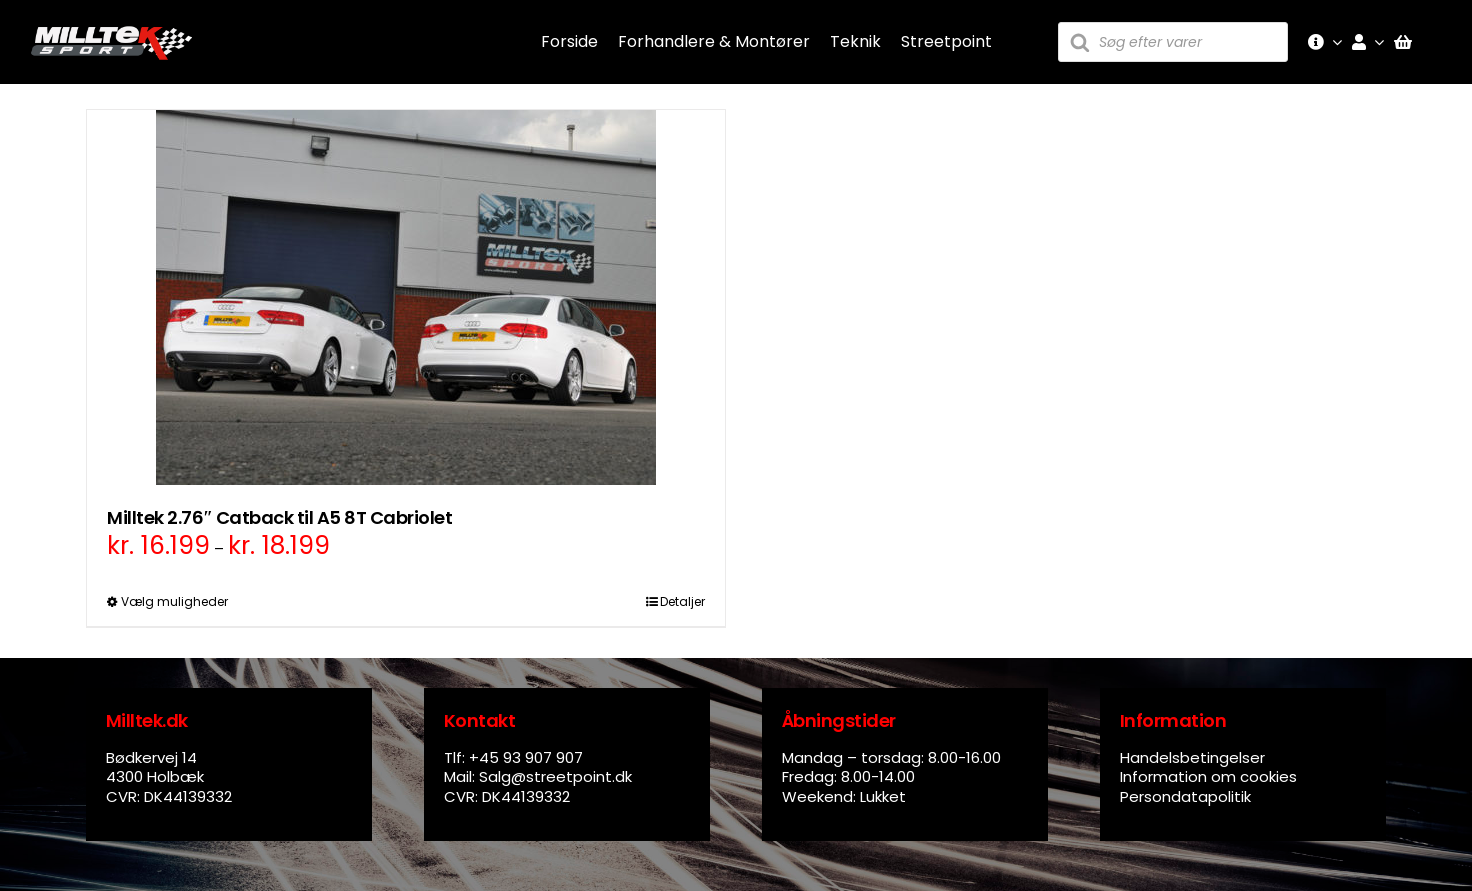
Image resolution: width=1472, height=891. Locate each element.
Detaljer (682, 601)
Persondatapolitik (1185, 796)
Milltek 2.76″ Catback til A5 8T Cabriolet (279, 517)
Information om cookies (1208, 776)
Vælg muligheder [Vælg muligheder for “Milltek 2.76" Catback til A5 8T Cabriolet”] (174, 601)
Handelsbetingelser (1192, 757)
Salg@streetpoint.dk (555, 776)
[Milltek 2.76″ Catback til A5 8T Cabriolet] (406, 297)
